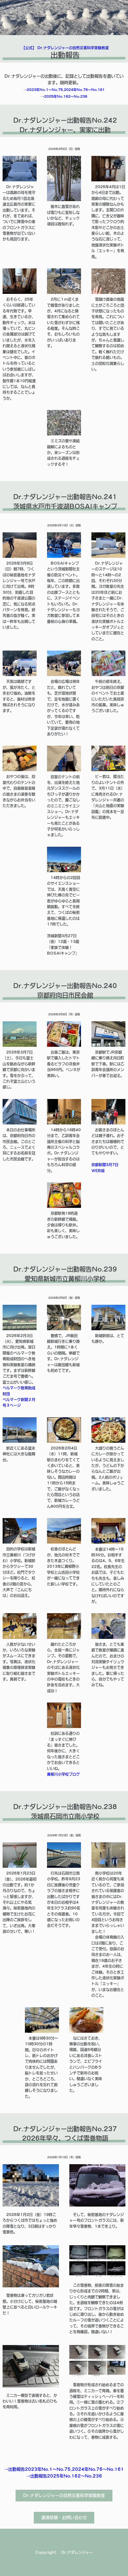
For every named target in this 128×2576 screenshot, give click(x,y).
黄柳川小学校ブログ (63, 1774)
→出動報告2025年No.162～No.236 (64, 2476)
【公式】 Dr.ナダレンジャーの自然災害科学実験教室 (65, 48)
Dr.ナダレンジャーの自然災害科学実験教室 (64, 2495)
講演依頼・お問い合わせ (64, 2517)
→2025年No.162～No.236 (64, 96)
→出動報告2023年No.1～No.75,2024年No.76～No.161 (64, 2469)
